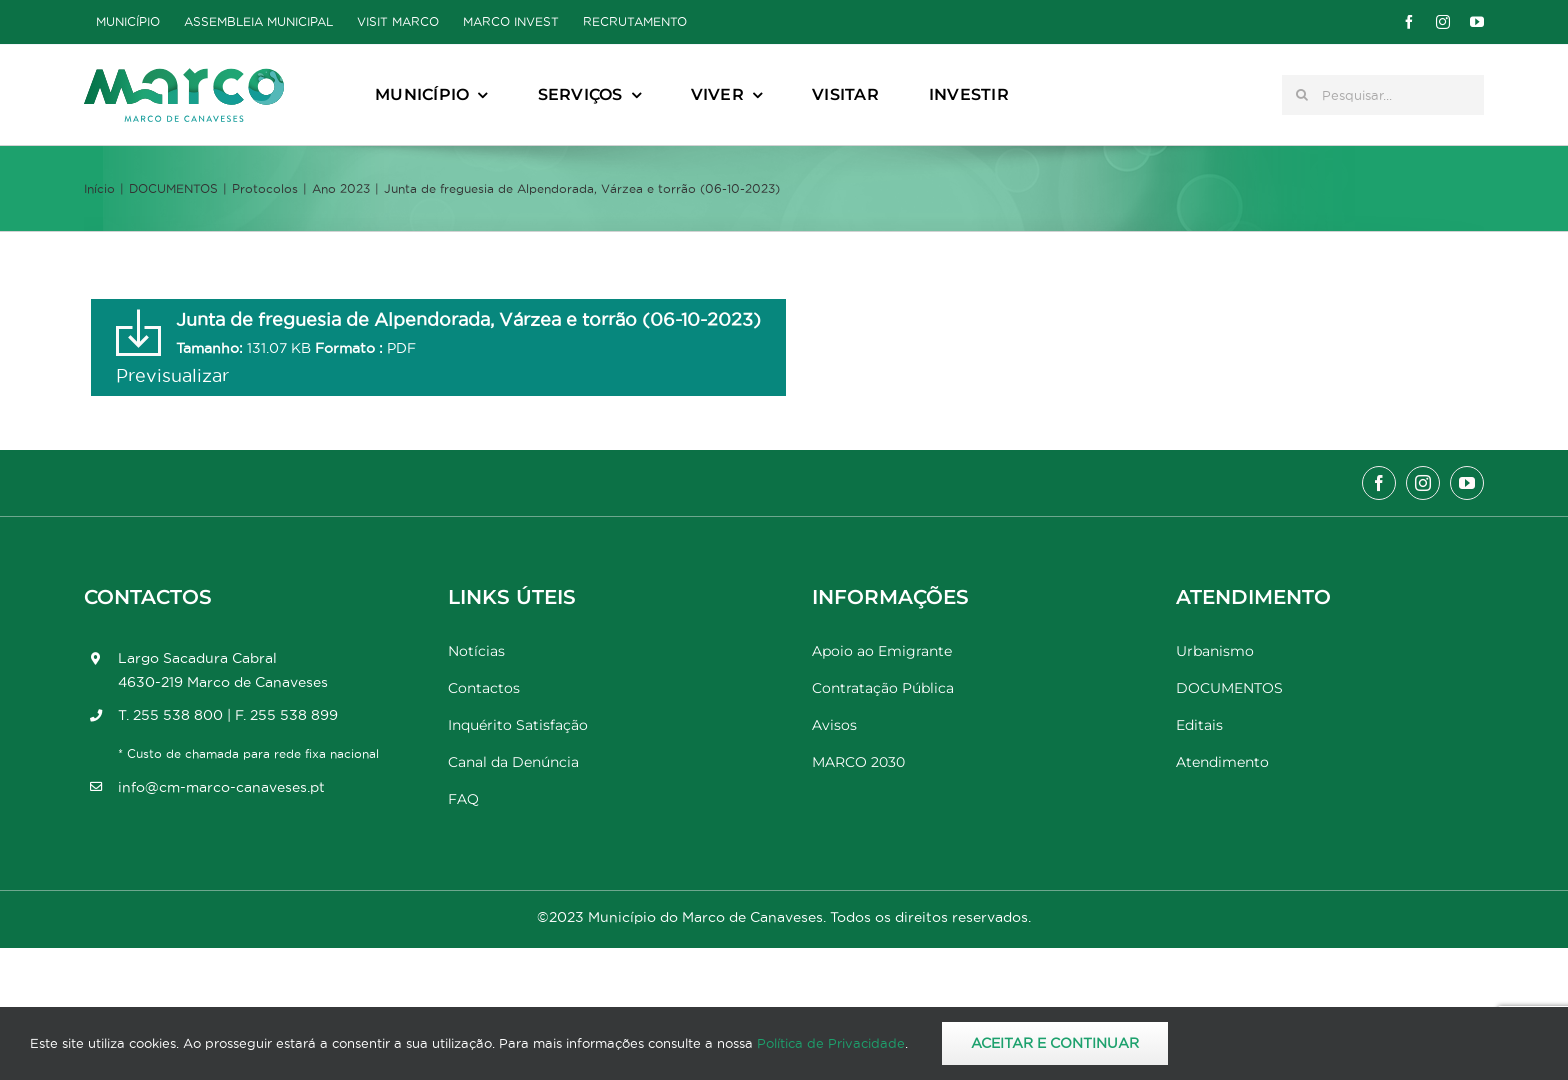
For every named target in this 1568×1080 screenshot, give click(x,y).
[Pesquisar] (1302, 95)
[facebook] (1409, 22)
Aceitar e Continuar (1055, 1043)
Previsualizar (172, 375)
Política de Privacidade (831, 1043)
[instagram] (1443, 22)
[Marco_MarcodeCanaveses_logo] (184, 76)
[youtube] (1477, 22)
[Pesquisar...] (1383, 95)
